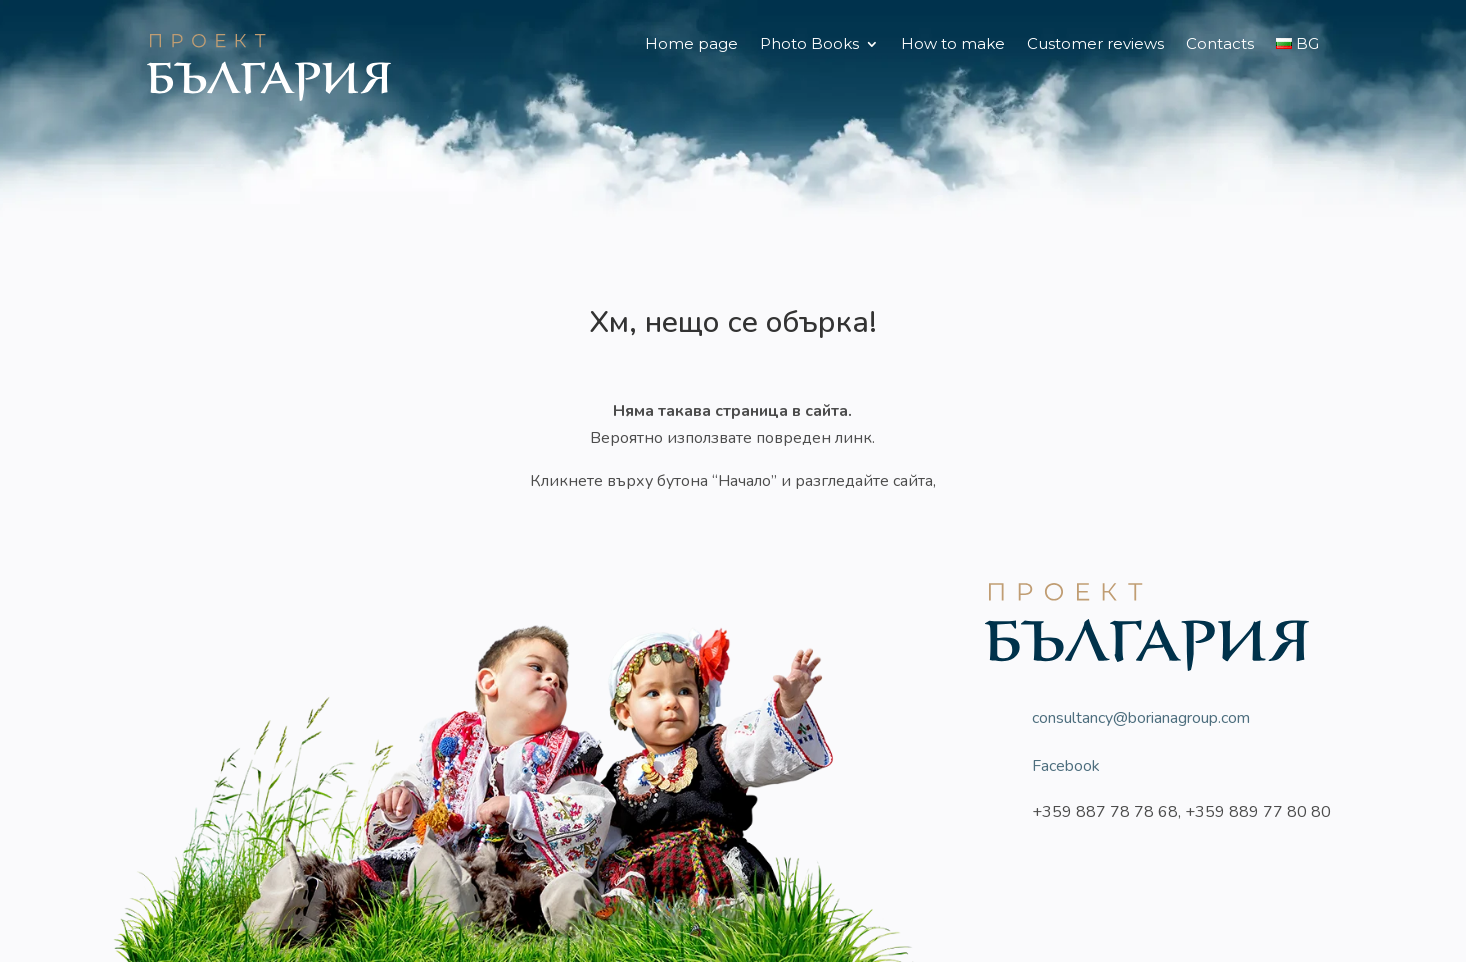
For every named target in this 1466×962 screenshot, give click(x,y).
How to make (953, 45)
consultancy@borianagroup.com (1141, 718)
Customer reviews (1095, 45)
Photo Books (809, 45)
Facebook (1066, 766)
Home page (691, 45)
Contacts (1220, 45)
